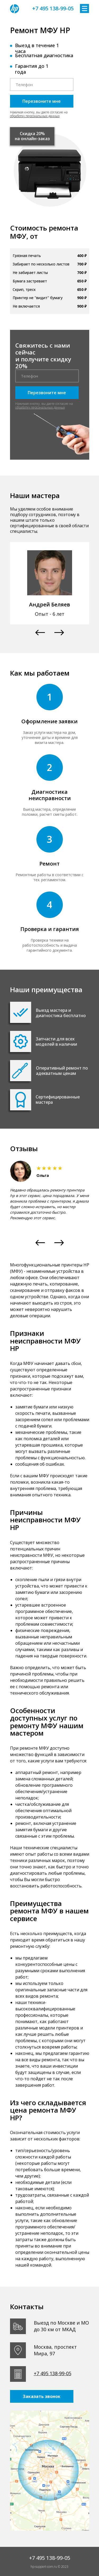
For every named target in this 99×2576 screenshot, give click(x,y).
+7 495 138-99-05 (53, 8)
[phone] (41, 84)
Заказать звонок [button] (41, 2396)
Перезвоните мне (41, 101)
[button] (40, 632)
